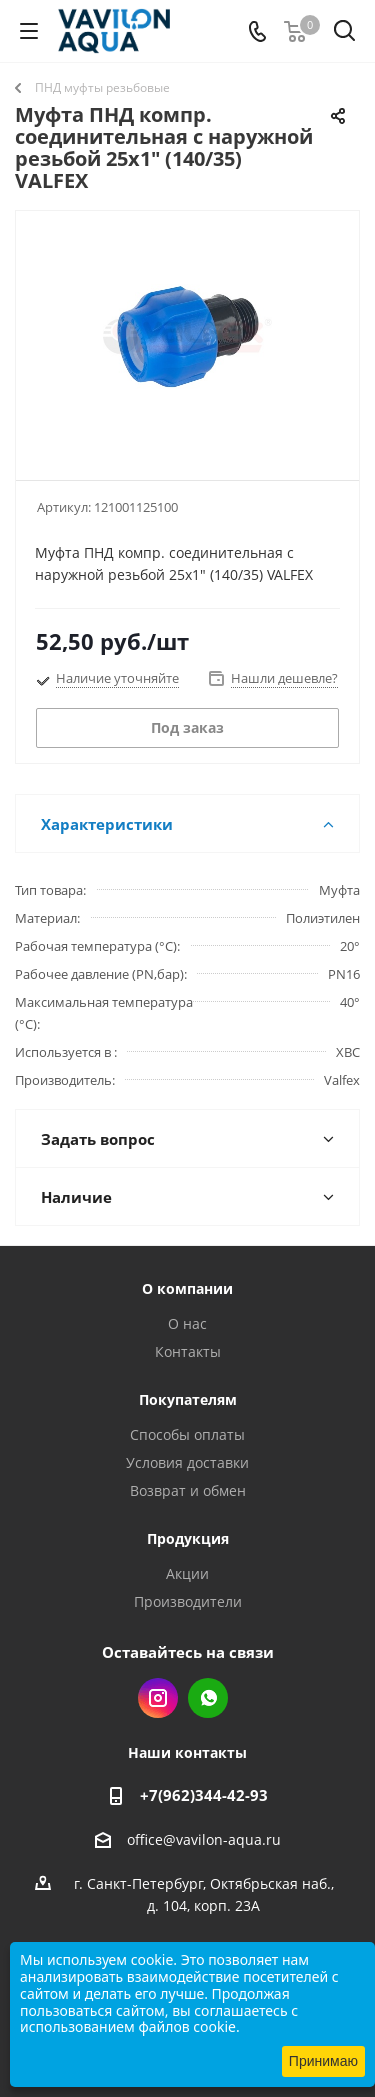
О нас (187, 1323)
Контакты (188, 1351)
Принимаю (323, 2061)
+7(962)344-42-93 (204, 1795)
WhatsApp (208, 1698)
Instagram (158, 1698)
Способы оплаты (187, 1434)
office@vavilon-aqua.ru (204, 1839)
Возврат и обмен (188, 1490)
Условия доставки (187, 1462)
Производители (188, 1601)
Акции (187, 1573)
